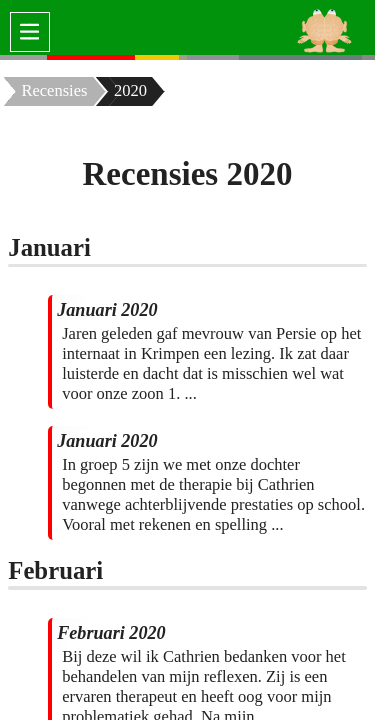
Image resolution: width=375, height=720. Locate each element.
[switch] (30, 32)
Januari (49, 247)
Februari (55, 570)
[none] (23, 57)
